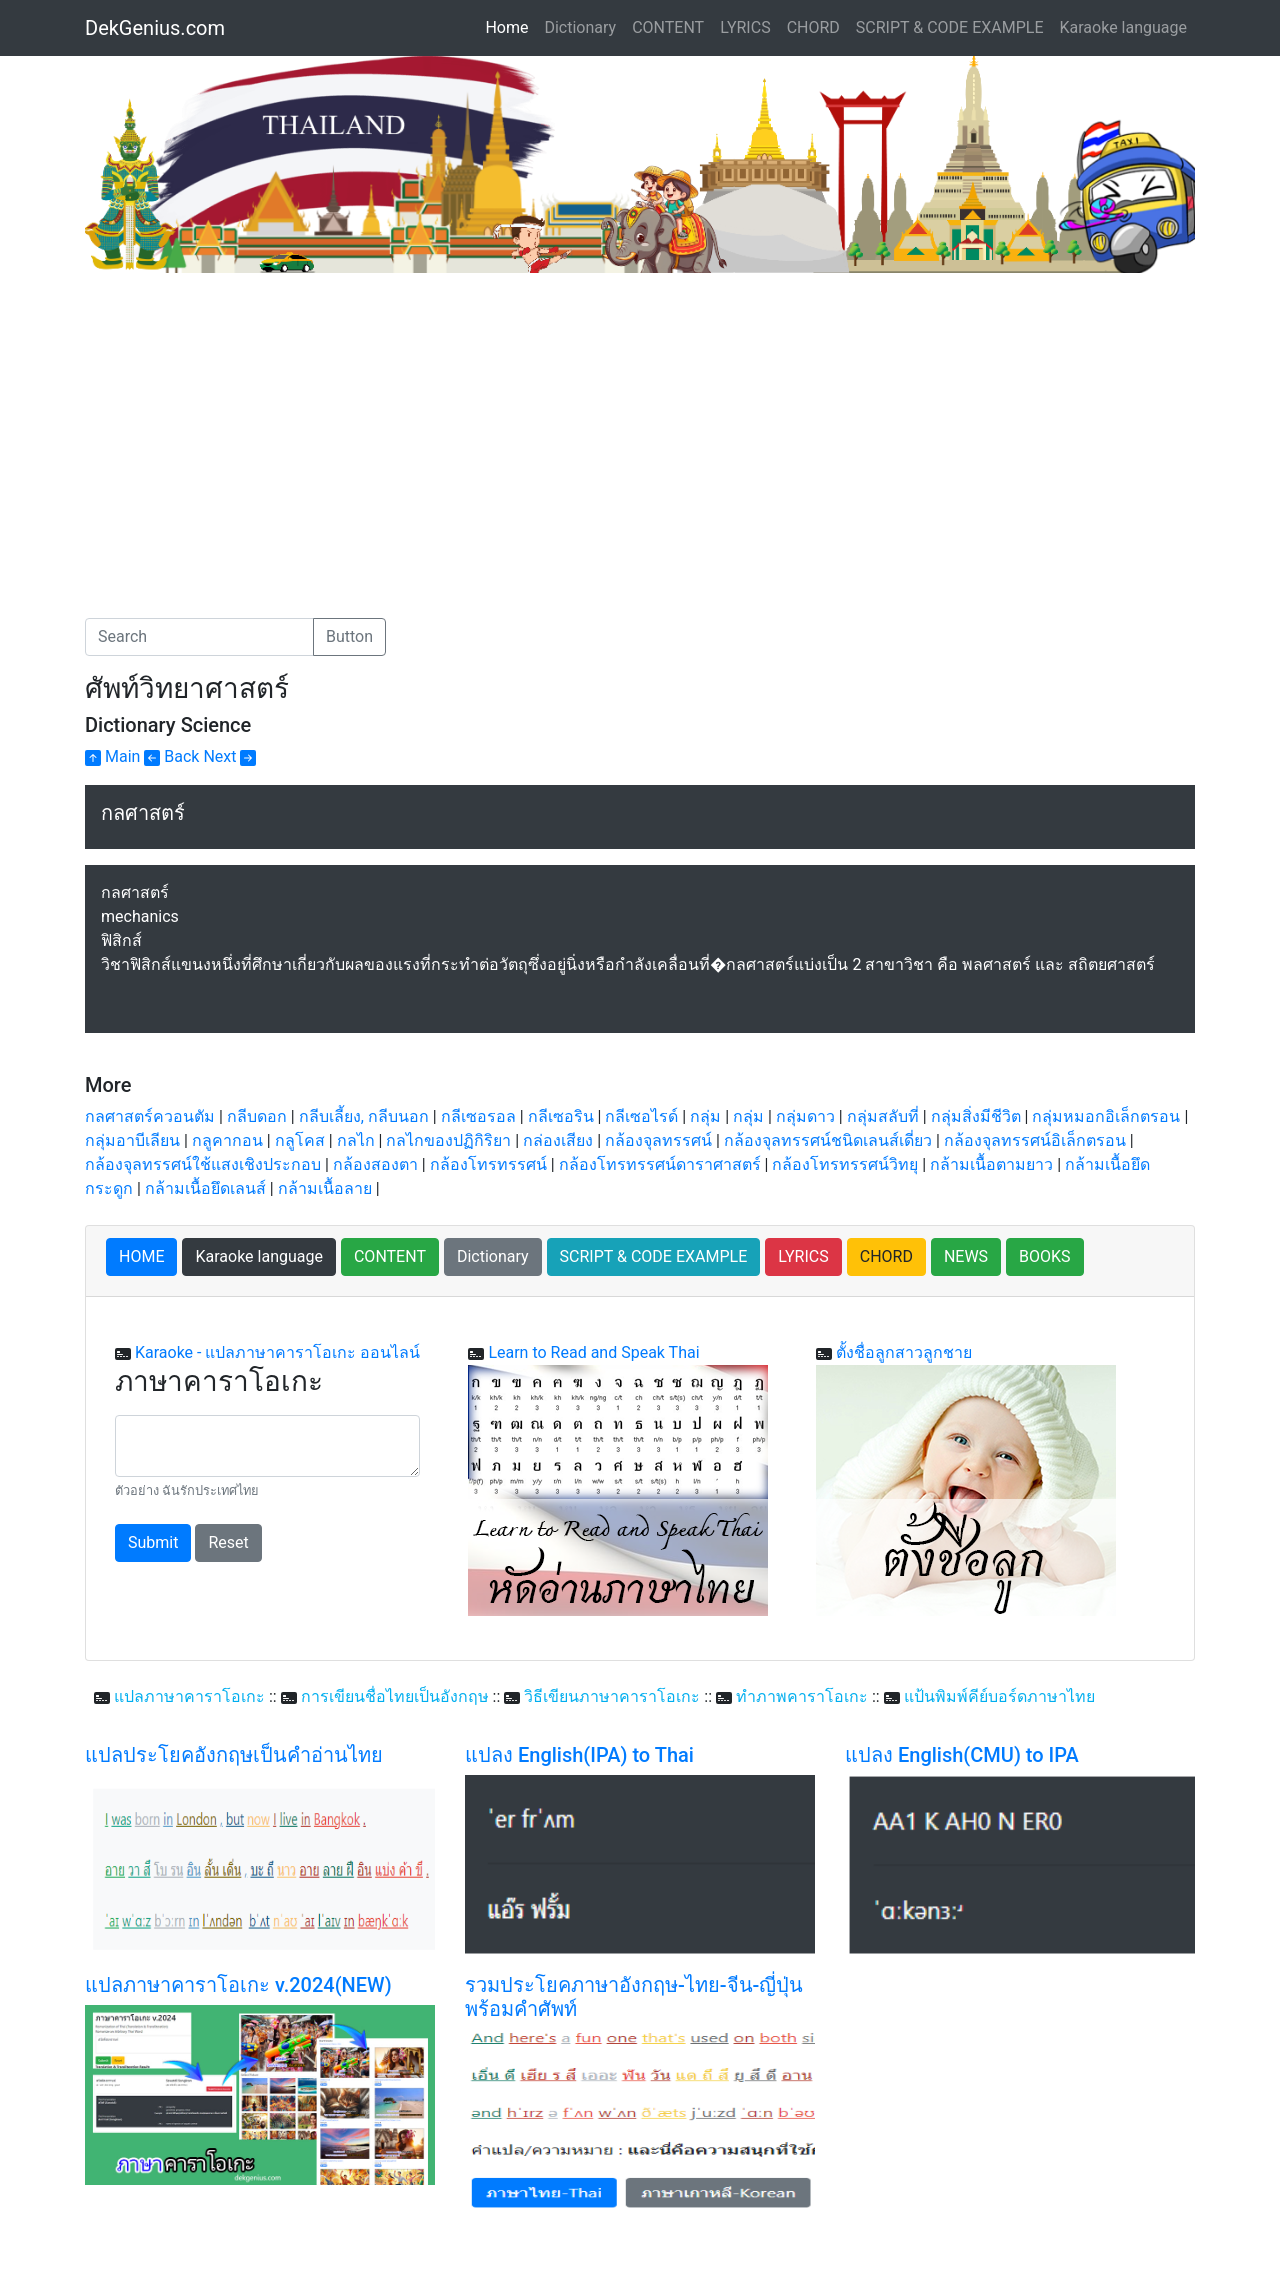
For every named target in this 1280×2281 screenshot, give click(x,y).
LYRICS (745, 27)
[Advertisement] (253, 423)
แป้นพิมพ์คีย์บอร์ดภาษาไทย (999, 1696)
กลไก (356, 1140)
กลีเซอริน (561, 1116)
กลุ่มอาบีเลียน (132, 1140)
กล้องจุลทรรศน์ (658, 1140)
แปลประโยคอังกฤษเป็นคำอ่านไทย (234, 1755)
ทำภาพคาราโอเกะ (802, 1696)
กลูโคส (300, 1140)
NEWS (966, 1256)
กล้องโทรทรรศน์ (488, 1164)
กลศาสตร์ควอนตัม (150, 1116)
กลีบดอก (257, 1116)
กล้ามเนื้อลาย (325, 1188)
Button (349, 636)
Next (229, 756)
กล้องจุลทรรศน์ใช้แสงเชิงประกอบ (203, 1164)
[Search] (199, 637)
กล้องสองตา (375, 1164)
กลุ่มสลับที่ (883, 1116)
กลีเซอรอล (478, 1116)
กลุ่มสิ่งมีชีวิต (976, 1116)
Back (171, 756)
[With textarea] (267, 1446)
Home (510, 26)
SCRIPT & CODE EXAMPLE (950, 27)
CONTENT (668, 27)
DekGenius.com (155, 28)
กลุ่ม (705, 1116)
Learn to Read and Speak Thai (593, 1352)
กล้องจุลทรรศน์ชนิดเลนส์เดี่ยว (828, 1140)
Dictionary (580, 27)
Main (112, 756)
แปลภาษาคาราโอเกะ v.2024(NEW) (238, 1985)
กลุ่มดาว (805, 1116)
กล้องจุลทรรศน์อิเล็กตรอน (1035, 1140)
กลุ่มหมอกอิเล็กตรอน (1106, 1116)
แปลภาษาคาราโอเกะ (189, 1696)
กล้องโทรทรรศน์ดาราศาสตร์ (660, 1164)
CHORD (813, 27)
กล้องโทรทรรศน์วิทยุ (845, 1164)
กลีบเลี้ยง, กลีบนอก (364, 1116)
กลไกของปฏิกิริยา (448, 1140)
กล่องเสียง (558, 1140)
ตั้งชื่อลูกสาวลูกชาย (904, 1352)
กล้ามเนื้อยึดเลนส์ (205, 1188)
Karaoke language (1124, 27)
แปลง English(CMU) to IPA (962, 1755)
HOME (141, 1256)
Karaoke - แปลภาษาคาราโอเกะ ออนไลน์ (277, 1352)
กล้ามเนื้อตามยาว (991, 1164)
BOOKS (1045, 1256)
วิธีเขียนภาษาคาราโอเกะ (612, 1696)
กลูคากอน (227, 1140)
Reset (228, 1542)
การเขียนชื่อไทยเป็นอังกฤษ (395, 1696)
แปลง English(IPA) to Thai (579, 1755)
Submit (153, 1542)
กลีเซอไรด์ (641, 1116)
